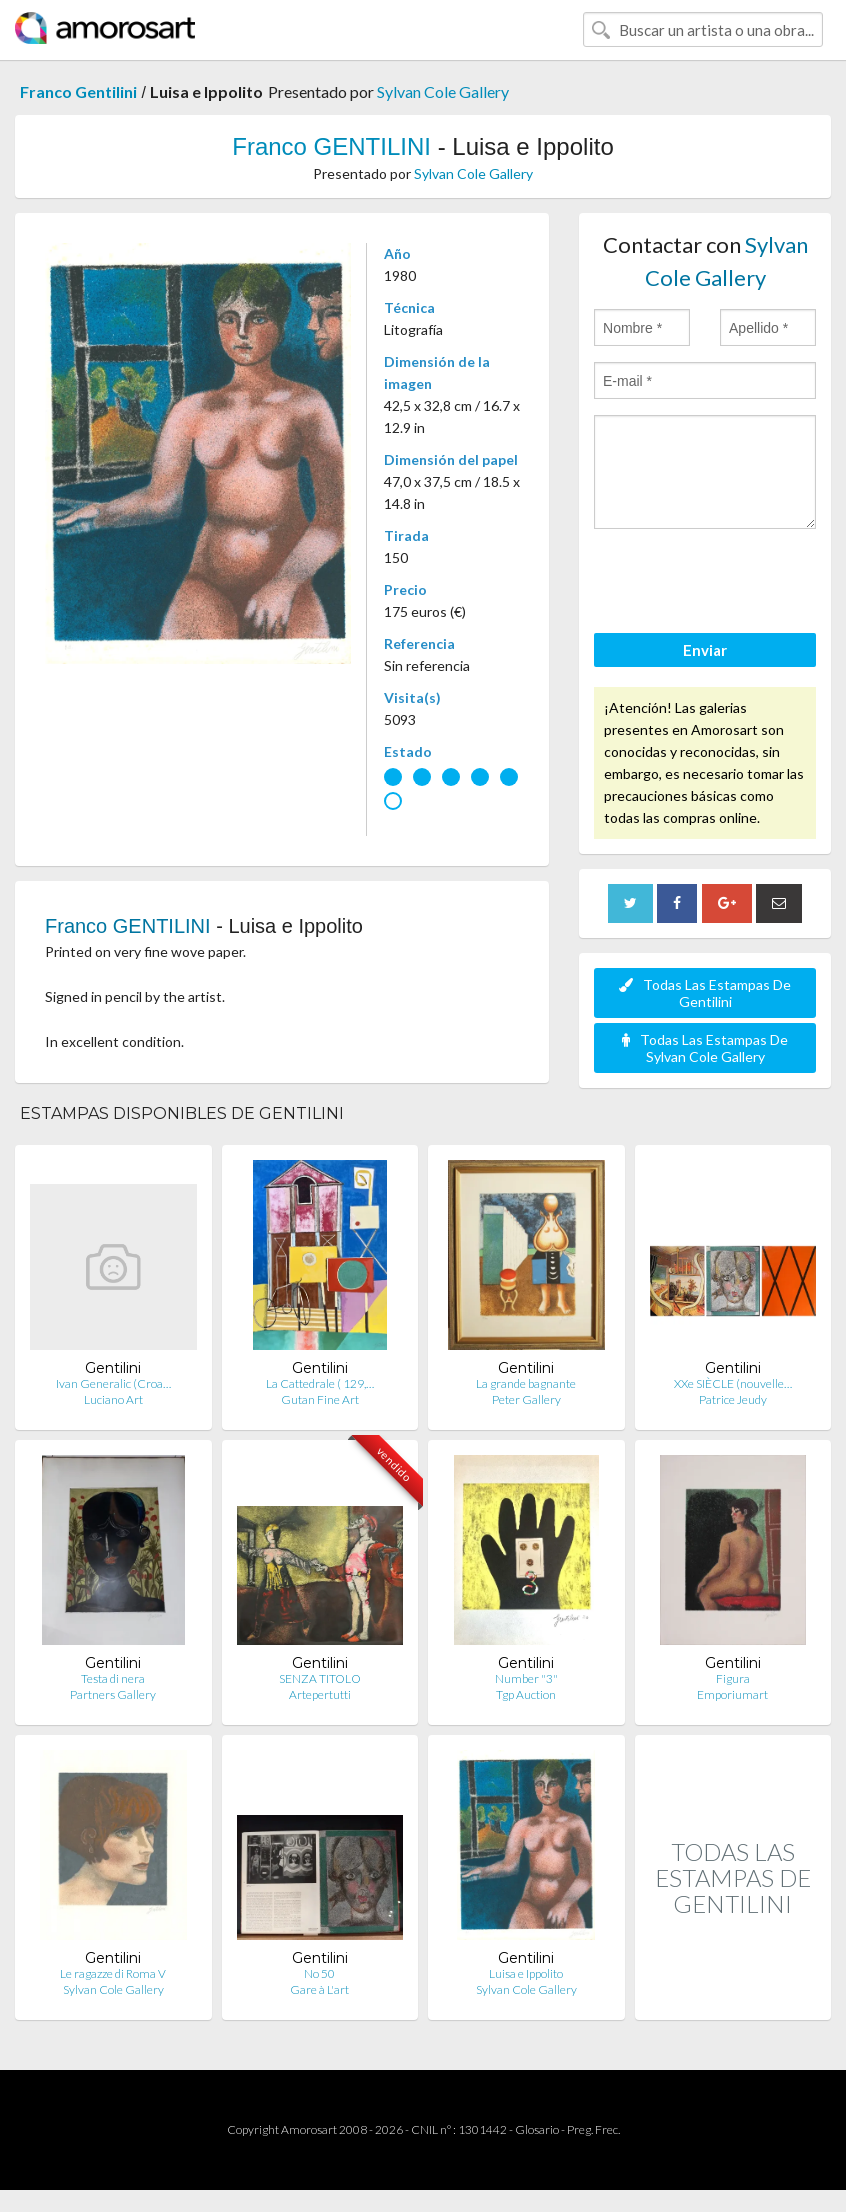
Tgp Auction (526, 1694)
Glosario (537, 2129)
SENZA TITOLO (320, 1678)
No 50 (319, 1973)
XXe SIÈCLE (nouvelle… (733, 1383)
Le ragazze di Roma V (113, 1973)
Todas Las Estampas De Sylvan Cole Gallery (705, 1048)
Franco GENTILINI (331, 146)
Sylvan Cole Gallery (443, 91)
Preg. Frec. (593, 2129)
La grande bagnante (526, 1383)
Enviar (705, 650)
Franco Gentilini (78, 91)
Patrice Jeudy (733, 1399)
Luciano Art (113, 1399)
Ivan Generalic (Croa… (113, 1383)
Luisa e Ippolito (526, 1973)
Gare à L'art (319, 1989)
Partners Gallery (113, 1694)
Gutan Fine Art (320, 1399)
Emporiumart (732, 1694)
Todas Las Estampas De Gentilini (705, 993)
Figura (733, 1678)
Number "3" (526, 1678)
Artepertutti (320, 1694)
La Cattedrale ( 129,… (320, 1383)
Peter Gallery (526, 1399)
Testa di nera (113, 1678)
